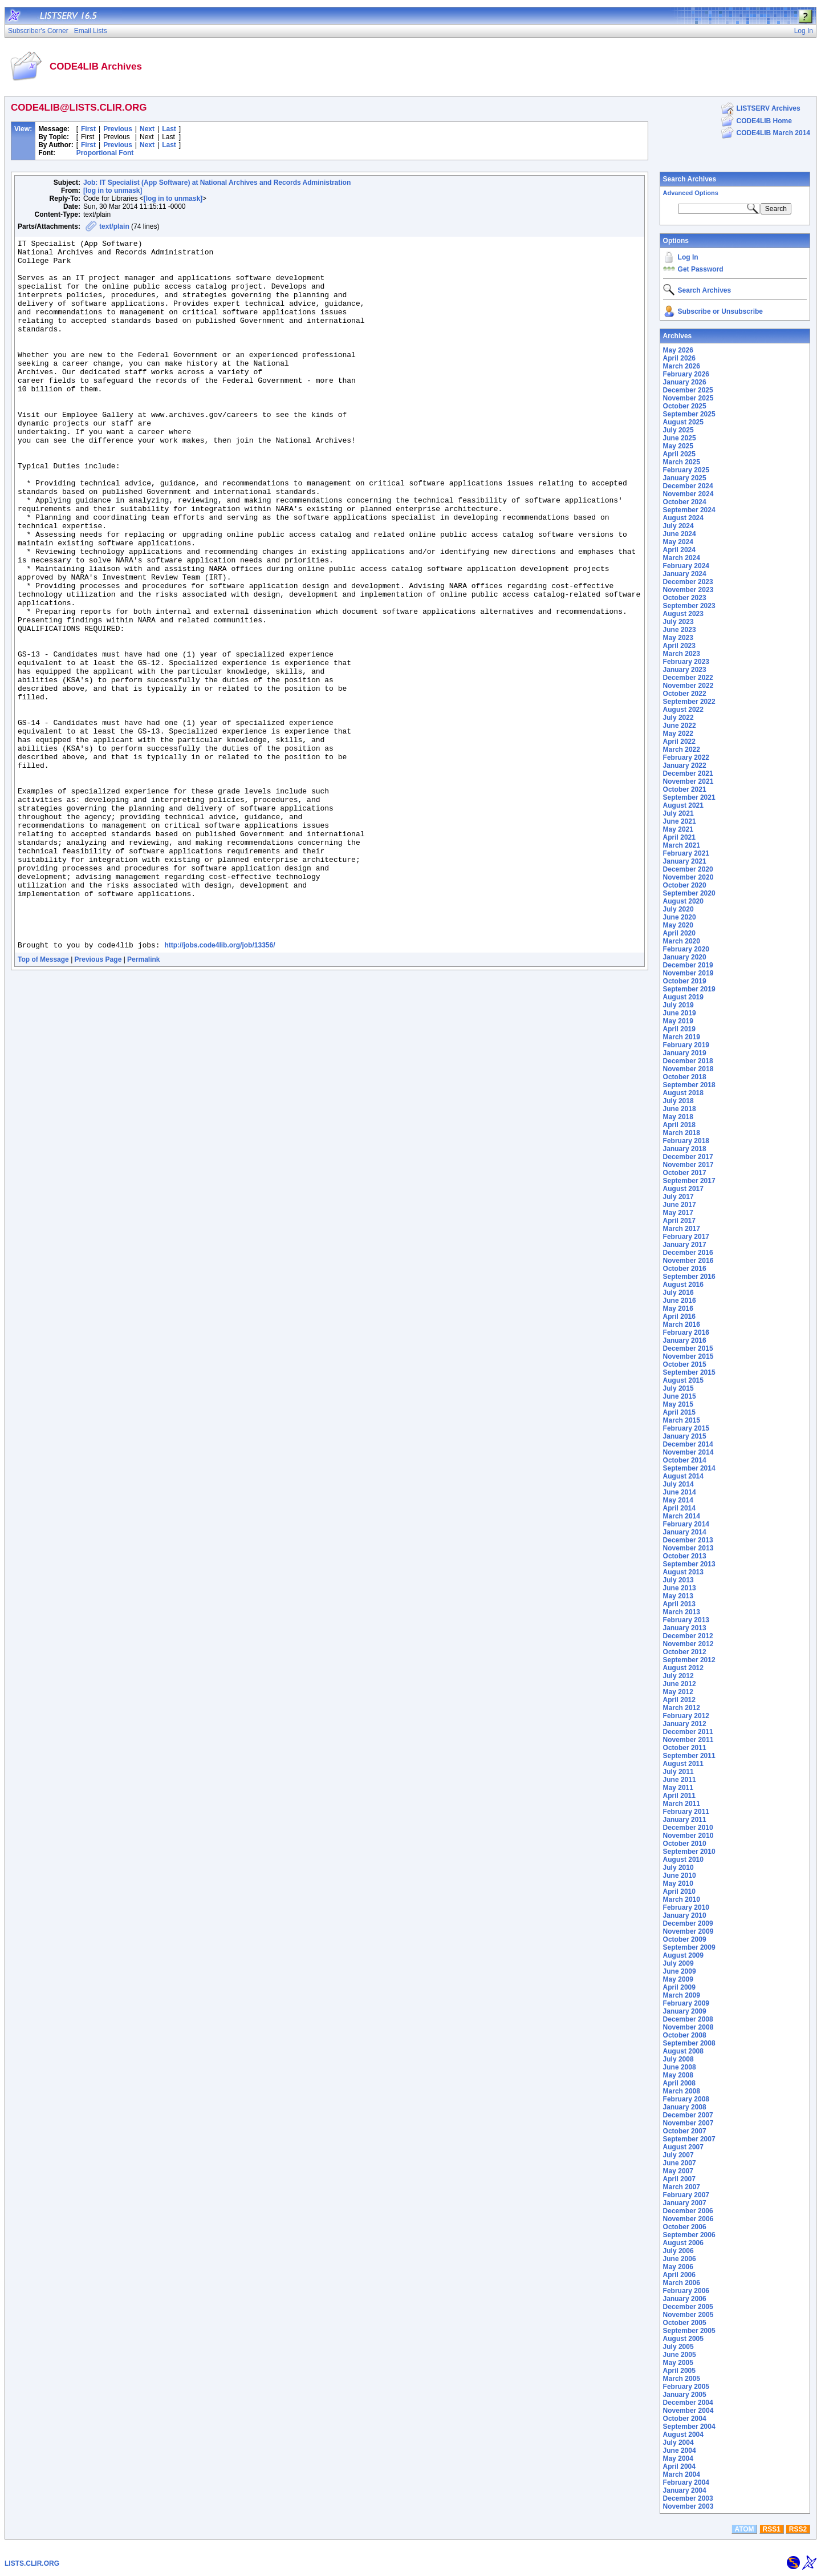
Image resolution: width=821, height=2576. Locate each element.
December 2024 (688, 486)
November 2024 (688, 494)
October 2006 (684, 2227)
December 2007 (688, 2115)
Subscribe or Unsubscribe (720, 311)
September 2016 (689, 1277)
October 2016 (684, 1269)
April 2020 (679, 933)
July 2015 (678, 1388)
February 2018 (686, 1141)
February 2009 (686, 2003)
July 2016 (678, 1293)
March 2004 (681, 2474)
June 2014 (679, 1492)
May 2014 (678, 1500)
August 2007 (683, 2147)
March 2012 (681, 1708)
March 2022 (681, 750)
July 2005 (678, 2347)
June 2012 (679, 1684)
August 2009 (683, 1955)
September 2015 (689, 1372)
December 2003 (688, 2498)
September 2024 (689, 510)
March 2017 (681, 1229)
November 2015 (688, 1356)
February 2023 (686, 662)
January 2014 (684, 1532)
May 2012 (678, 1692)
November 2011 (688, 1740)
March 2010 (681, 1899)
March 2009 (681, 1995)
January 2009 (684, 2011)
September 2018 (689, 1085)
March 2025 (681, 462)
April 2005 (679, 2371)
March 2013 (681, 1612)
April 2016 (679, 1317)
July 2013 (678, 1580)
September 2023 (689, 606)
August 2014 (683, 1476)
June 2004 (679, 2451)
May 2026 (678, 350)
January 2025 (684, 478)
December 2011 (688, 1732)
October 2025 (684, 406)
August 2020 (683, 901)
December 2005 (688, 2307)
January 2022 (684, 765)
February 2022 (686, 758)
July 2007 (678, 2155)
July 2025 (678, 430)
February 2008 (686, 2099)
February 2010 (686, 1907)
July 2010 (678, 1868)
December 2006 (688, 2211)
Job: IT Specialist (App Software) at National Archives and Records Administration (217, 183)
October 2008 (684, 2035)
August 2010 (683, 1860)
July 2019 (678, 1005)
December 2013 (688, 1540)
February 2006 (686, 2291)
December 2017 (688, 1157)
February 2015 (686, 1428)
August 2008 (683, 2051)
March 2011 (681, 1804)
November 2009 (688, 1931)
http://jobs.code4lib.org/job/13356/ (219, 1087)
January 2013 (684, 1628)
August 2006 (683, 2243)
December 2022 (688, 678)
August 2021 (683, 805)
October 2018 (684, 1077)
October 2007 (684, 2131)
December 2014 (688, 1444)
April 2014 (679, 1508)
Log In (688, 257)
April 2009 (679, 1987)
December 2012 (688, 1636)
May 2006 (678, 2267)
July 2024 (678, 526)
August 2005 (683, 2339)
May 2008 (678, 2075)
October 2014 (684, 1460)
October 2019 (684, 981)
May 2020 (678, 925)
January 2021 (684, 861)
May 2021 (678, 829)
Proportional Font (105, 153)
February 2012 (686, 1716)
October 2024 (684, 502)
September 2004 (689, 2427)
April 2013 (679, 1604)
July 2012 (678, 1676)
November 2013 (688, 1548)
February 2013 (686, 1620)
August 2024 (683, 518)
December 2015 (688, 1348)
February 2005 (686, 2387)
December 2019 (688, 965)
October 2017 (684, 1173)
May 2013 (678, 1596)
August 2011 (683, 1764)
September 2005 (689, 2331)
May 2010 (678, 1884)
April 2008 (679, 2083)
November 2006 (688, 2219)
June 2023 (679, 630)
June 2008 (679, 2067)
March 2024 (681, 558)
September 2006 (689, 2235)
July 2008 (678, 2059)
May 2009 (678, 1979)
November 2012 (688, 1644)
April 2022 (679, 742)
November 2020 (688, 877)
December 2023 (688, 582)
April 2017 (679, 1221)
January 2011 (684, 1820)
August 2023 (683, 614)
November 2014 (688, 1452)
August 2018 (683, 1093)
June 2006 (679, 2259)
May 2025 (678, 446)
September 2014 (689, 1468)
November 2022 (688, 686)
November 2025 (688, 398)
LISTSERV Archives (768, 108)
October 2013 (684, 1556)
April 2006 (679, 2275)
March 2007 (681, 2187)
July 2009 (678, 1963)
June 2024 (679, 534)
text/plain (114, 226)
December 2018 (688, 1061)
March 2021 (681, 845)
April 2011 (679, 1796)
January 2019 (684, 1053)
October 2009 (684, 1939)
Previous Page (98, 1101)
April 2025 (679, 454)
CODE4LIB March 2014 (773, 133)
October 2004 (684, 2419)
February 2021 (686, 853)
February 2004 (686, 2482)
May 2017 (678, 1213)
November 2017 (688, 1165)
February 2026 (686, 374)
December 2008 (688, 2019)
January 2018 (684, 1149)
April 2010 (679, 1891)
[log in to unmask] (112, 191)
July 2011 (678, 1772)
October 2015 (684, 1364)
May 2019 (678, 1021)
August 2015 (683, 1380)
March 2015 (681, 1420)
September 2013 (689, 1564)
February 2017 (686, 1237)
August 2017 (683, 1189)
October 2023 (684, 598)
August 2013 (683, 1572)
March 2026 (681, 366)
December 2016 (688, 1253)
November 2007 (688, 2123)
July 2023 (678, 622)
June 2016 (679, 1301)
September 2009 (689, 1947)
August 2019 (683, 997)
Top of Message (43, 1101)
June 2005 (679, 2355)
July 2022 (678, 718)
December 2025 (688, 390)
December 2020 (688, 869)
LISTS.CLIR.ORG (32, 2563)
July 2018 (678, 1101)
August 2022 (683, 710)
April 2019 (679, 1029)
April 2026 (679, 358)
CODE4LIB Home (764, 121)
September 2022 (689, 702)
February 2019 (686, 1045)
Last (169, 129)
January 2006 (684, 2299)
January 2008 (684, 2107)
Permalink (143, 1101)
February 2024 (686, 566)
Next (147, 129)
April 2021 (679, 837)
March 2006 (681, 2283)
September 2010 (689, 1852)
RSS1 (772, 2529)
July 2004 (678, 2443)
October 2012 (684, 1652)
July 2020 (678, 909)
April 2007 (679, 2179)
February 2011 (686, 1812)
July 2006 (678, 2251)
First (88, 129)
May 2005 (678, 2363)
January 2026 (684, 382)
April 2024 (679, 550)
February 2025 (686, 470)
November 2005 (688, 2315)
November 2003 (688, 2506)
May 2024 (678, 542)
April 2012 (679, 1700)
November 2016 (688, 1261)
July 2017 (678, 1197)
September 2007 (689, 2139)
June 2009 (679, 1971)
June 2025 (679, 438)
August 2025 (683, 422)
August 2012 (683, 1668)
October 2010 (684, 1844)
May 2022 (678, 734)
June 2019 (679, 1013)
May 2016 (678, 1309)
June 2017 (679, 1205)
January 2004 (684, 2490)
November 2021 (688, 781)
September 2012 (689, 1660)
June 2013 (679, 1588)
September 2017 (689, 1181)
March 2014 (681, 1516)
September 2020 (689, 893)
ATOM (744, 2529)
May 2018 (678, 1117)
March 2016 (681, 1324)
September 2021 (689, 797)
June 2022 (679, 726)
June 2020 (679, 917)
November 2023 (688, 590)
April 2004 (679, 2466)
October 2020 (684, 885)
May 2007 (678, 2171)
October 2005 (684, 2323)
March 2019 (681, 1037)
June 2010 (679, 1876)
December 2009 (688, 1923)
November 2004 (688, 2411)
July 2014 (678, 1484)
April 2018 (679, 1125)
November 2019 (688, 973)
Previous (117, 129)
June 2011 (679, 1780)
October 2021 (684, 789)
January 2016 (684, 1340)
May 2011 (678, 1788)
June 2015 (679, 1396)
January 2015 (684, 1436)
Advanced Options (690, 192)
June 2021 (679, 821)
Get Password (701, 269)
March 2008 (681, 2091)
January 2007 (684, 2203)
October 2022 (684, 694)
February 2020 (686, 949)
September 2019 (689, 989)
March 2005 (681, 2379)
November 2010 (688, 1836)
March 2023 (681, 654)
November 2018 (688, 1069)
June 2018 (679, 1109)
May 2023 (678, 638)
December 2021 (688, 773)
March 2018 (681, 1133)
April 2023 (679, 646)
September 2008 (689, 2043)
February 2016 (686, 1332)
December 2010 (688, 1828)
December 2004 (688, 2403)
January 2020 (684, 957)
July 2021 (678, 813)
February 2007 (686, 2195)
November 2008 (688, 2027)
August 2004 (683, 2435)
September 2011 (689, 1756)
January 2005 (684, 2395)
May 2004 (678, 2458)
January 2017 (684, 1245)
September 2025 (689, 414)
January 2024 (684, 574)
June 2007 (679, 2163)
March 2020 (681, 941)
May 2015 (678, 1404)
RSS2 (798, 2529)
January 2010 (684, 1915)
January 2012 (684, 1724)
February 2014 (686, 1524)
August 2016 (683, 1285)
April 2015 (679, 1412)
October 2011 (684, 1748)
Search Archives (690, 179)
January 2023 (684, 670)
